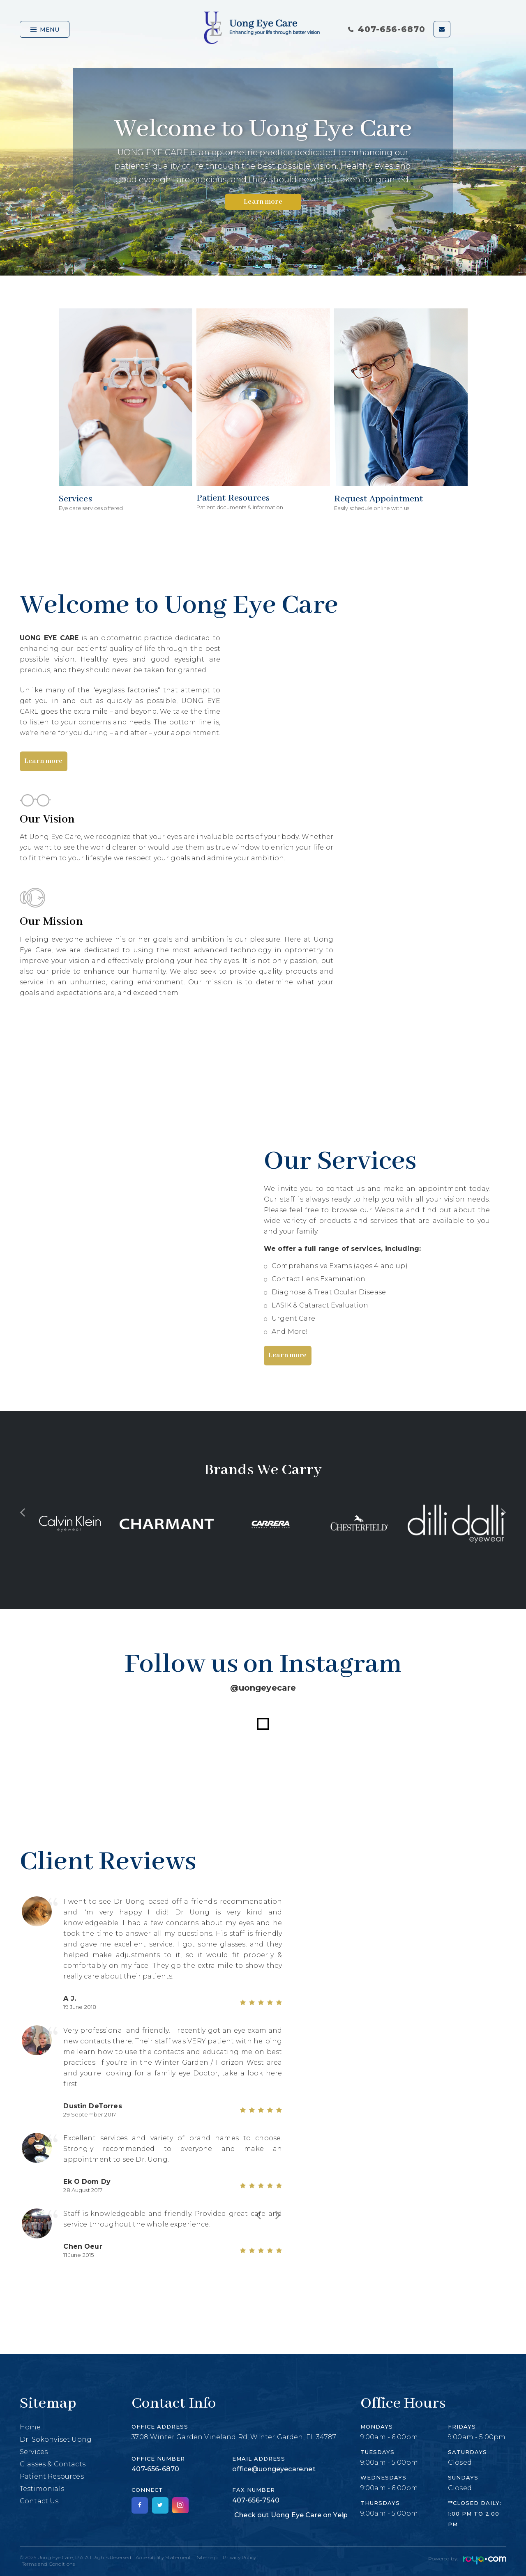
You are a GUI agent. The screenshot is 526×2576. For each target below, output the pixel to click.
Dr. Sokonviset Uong (56, 2439)
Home (30, 2427)
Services (34, 2452)
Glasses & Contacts (52, 2464)
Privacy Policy (239, 2557)
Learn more (263, 202)
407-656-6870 (386, 29)
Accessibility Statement (163, 2557)
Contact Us (39, 2501)
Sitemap (207, 2557)
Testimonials (42, 2489)
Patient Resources (52, 2476)
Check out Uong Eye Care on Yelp (291, 2515)
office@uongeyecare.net (274, 2469)
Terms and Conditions (48, 2564)
